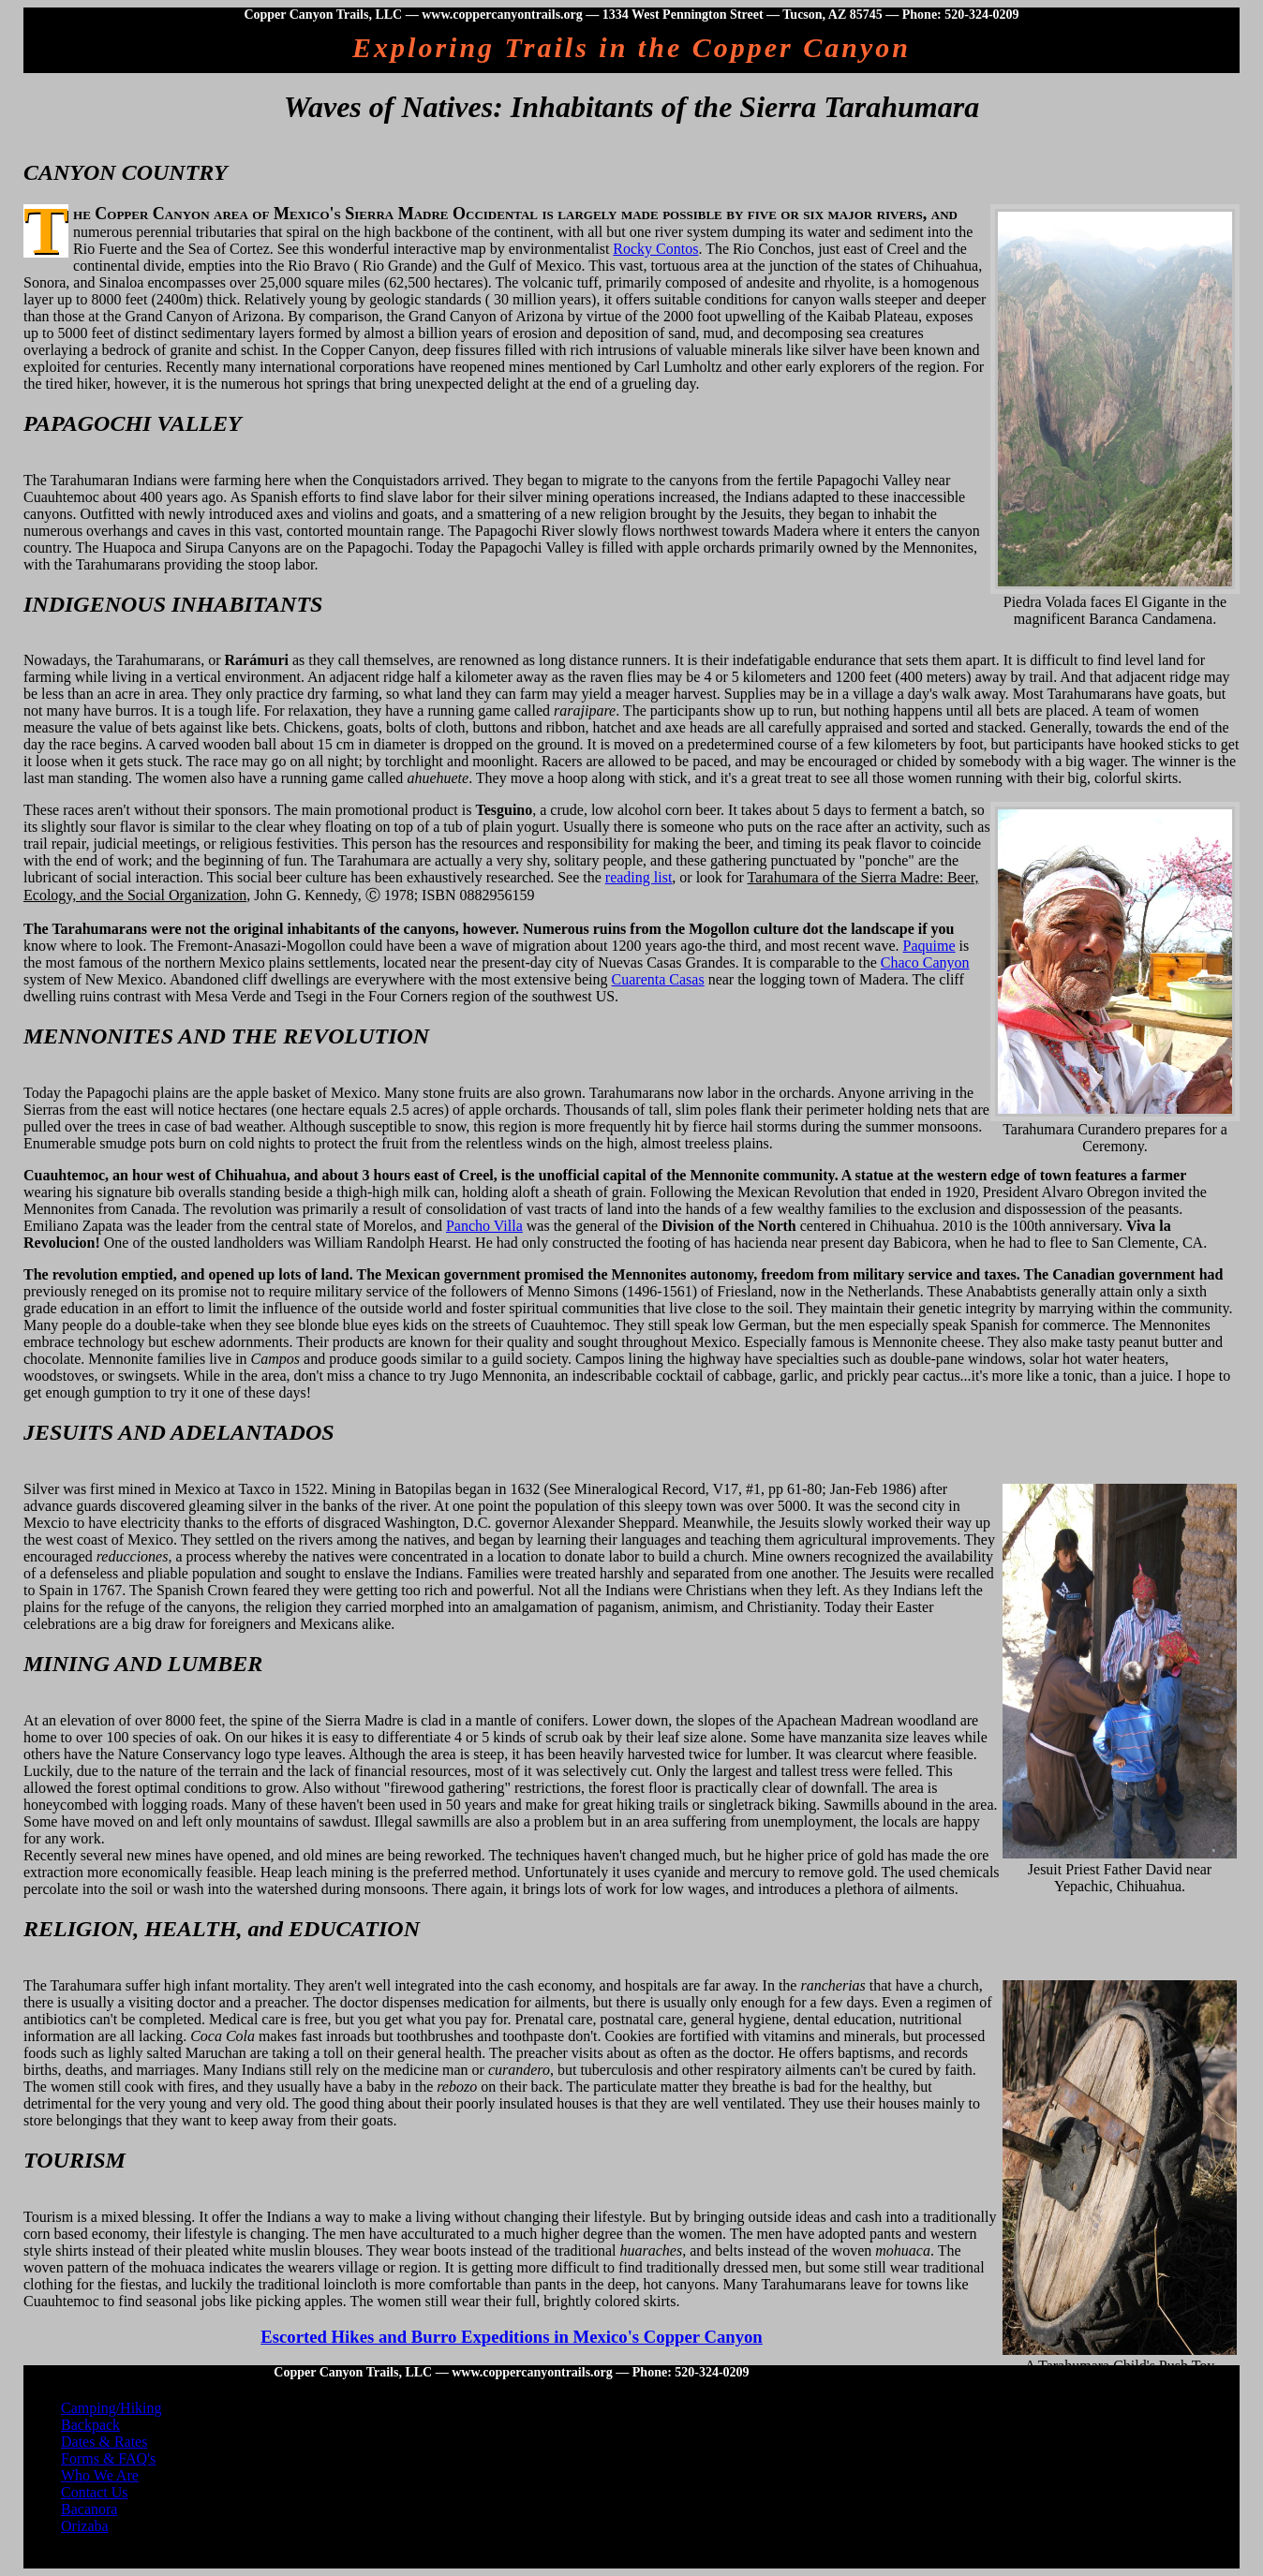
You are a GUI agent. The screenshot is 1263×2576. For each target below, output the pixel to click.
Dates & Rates (104, 2442)
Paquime (929, 946)
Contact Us (94, 2492)
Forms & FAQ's (108, 2458)
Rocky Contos (655, 249)
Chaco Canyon (925, 962)
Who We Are (100, 2475)
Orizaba (85, 2526)
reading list (639, 877)
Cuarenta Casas (658, 979)
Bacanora (89, 2509)
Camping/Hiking (111, 2408)
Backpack (90, 2425)
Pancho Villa (484, 1226)
